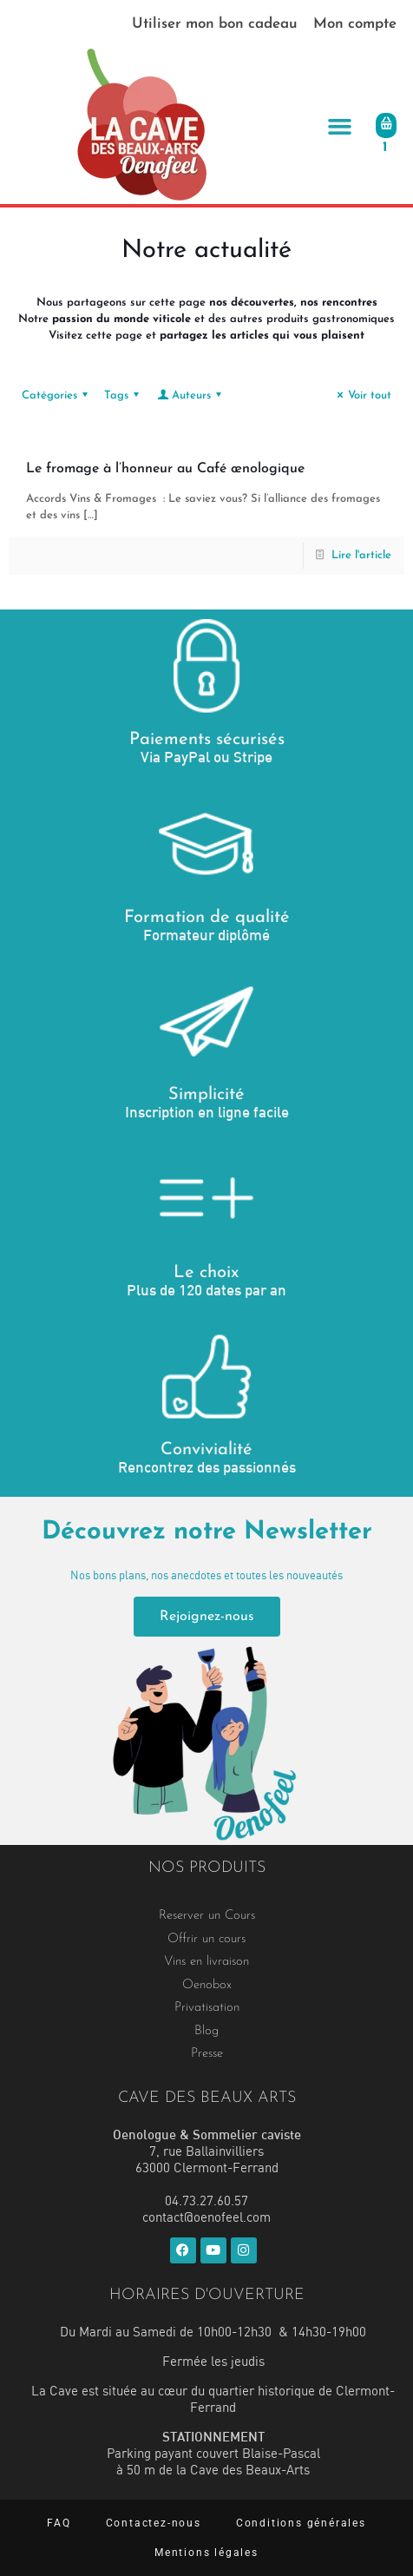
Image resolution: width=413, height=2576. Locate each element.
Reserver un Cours (207, 1915)
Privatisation (206, 2007)
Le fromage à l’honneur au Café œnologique (165, 469)
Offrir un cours (206, 1939)
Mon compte (355, 23)
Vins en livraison (206, 1961)
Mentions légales (206, 2552)
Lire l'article (361, 555)
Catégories (57, 395)
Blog (206, 2031)
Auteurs (190, 395)
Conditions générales (301, 2523)
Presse (207, 2053)
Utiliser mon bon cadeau (215, 23)
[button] (339, 126)
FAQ (58, 2523)
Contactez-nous (153, 2523)
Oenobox (207, 1985)
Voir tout (361, 395)
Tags (124, 395)
